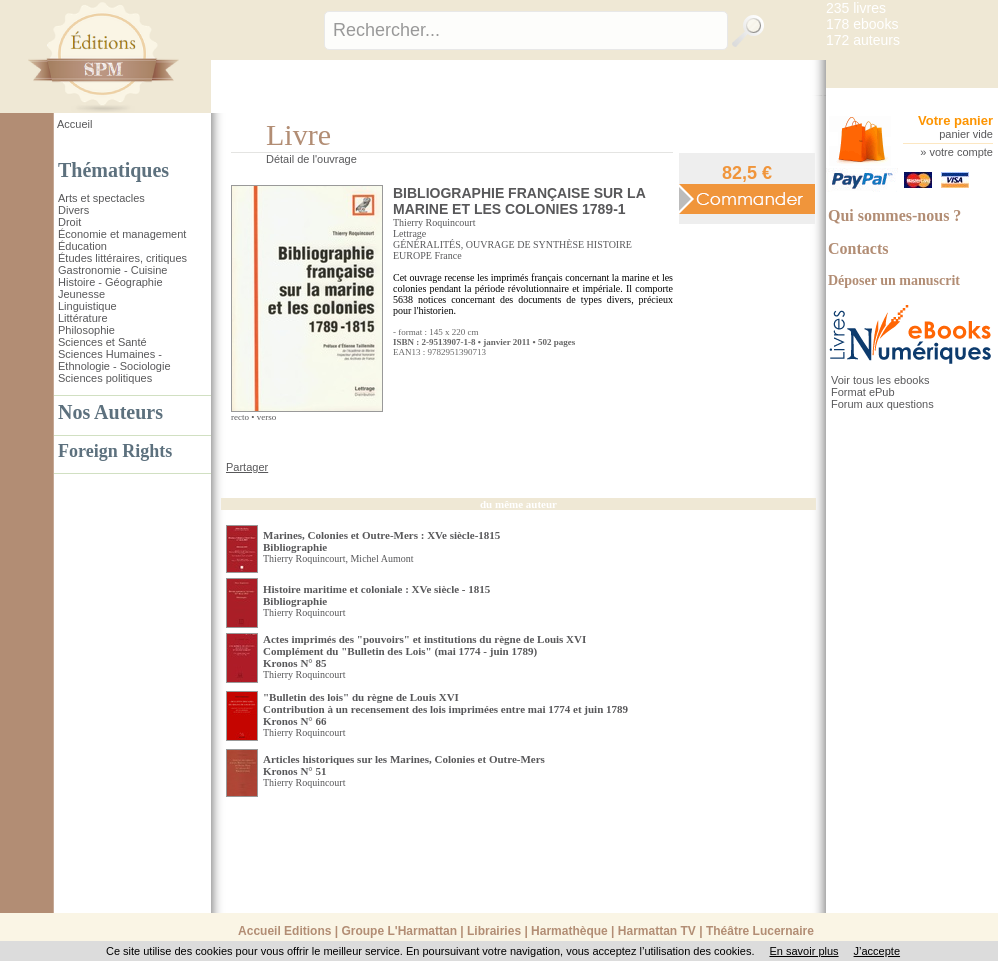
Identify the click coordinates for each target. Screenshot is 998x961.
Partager (247, 467)
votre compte (961, 152)
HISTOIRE (609, 244)
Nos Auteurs (110, 412)
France (447, 255)
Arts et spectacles (101, 198)
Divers (73, 210)
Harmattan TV (657, 931)
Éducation (82, 246)
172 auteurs (863, 40)
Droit (69, 222)
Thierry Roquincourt (434, 222)
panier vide (966, 134)
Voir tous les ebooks (880, 380)
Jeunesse (81, 294)
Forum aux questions (882, 404)
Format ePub (863, 392)
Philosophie (86, 330)
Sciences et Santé (102, 342)
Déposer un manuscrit (894, 280)
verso (267, 417)
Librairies (494, 931)
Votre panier (955, 120)
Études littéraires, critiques (122, 258)
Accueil (74, 124)
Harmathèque (569, 931)
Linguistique (87, 306)
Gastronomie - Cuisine (112, 270)
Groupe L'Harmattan (399, 931)
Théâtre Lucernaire (760, 931)
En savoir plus (803, 951)
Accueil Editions (284, 931)
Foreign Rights (115, 451)
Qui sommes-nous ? (894, 215)
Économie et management (122, 234)
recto (240, 417)
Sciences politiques (105, 378)
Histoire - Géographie (110, 282)
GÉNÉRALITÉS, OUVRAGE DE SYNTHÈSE (488, 244)
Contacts (858, 248)
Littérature (83, 318)
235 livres (856, 8)
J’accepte (877, 951)
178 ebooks (862, 24)
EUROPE (412, 255)
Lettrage (409, 233)
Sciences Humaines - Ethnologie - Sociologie (114, 360)
